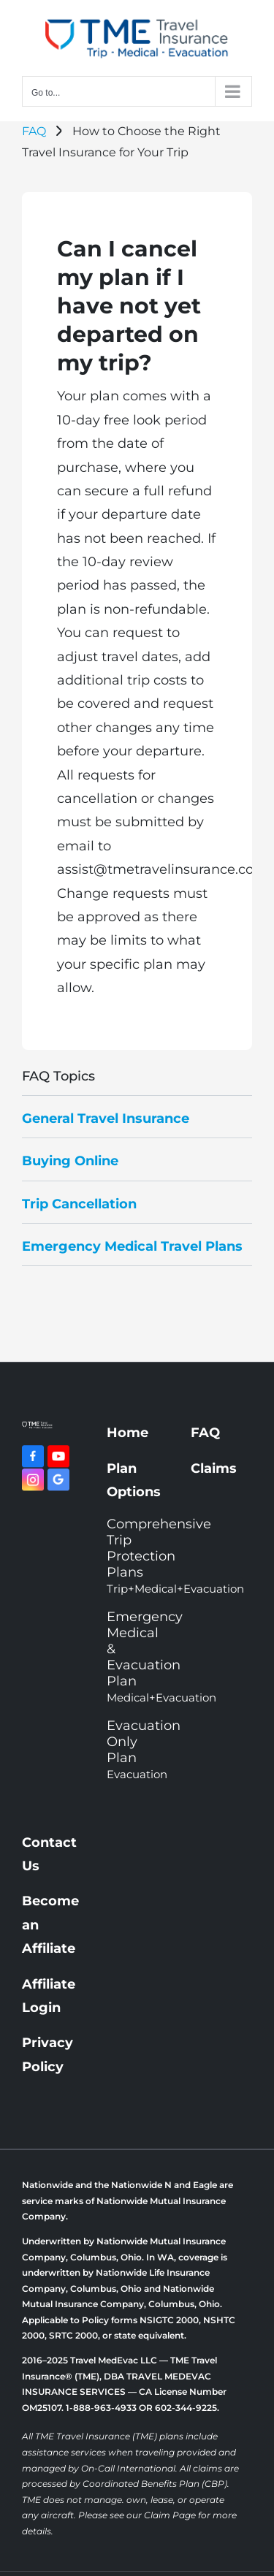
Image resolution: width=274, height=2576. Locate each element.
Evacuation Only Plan (137, 1749)
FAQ (34, 131)
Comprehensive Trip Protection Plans (137, 1556)
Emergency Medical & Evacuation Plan (137, 1656)
